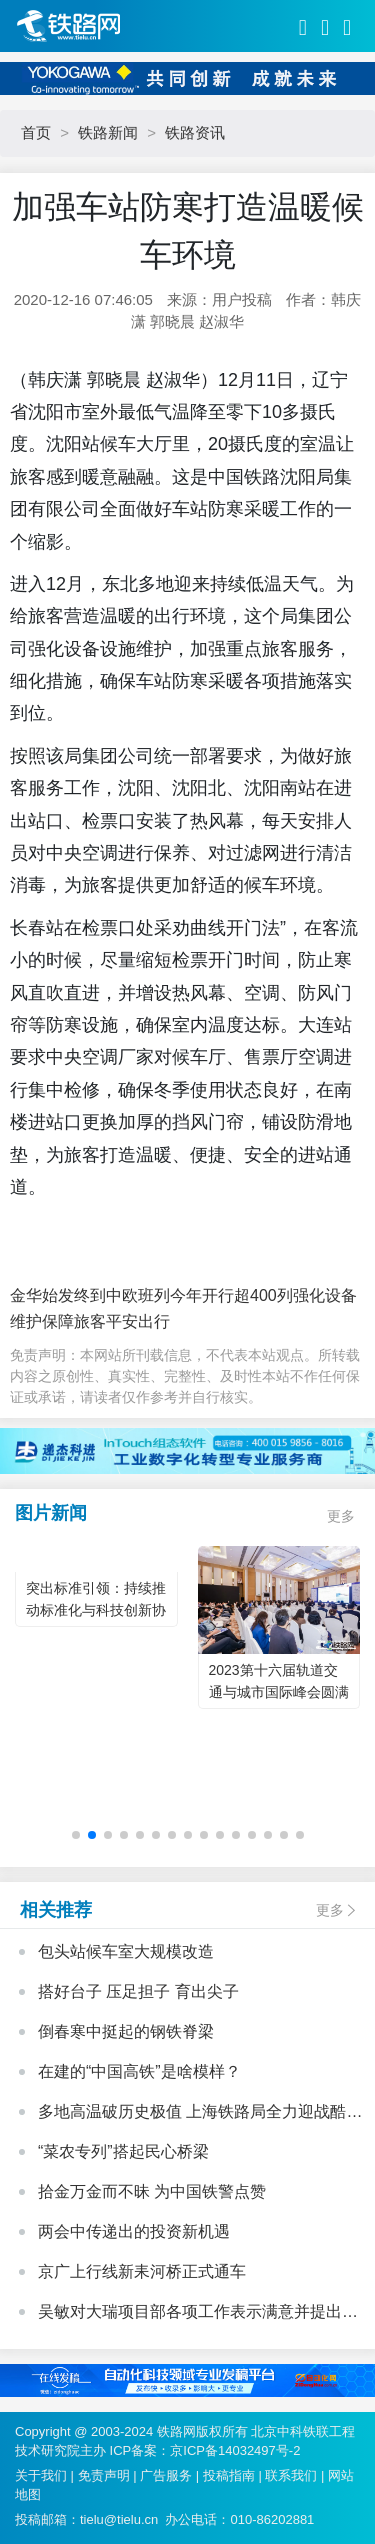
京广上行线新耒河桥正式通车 (142, 2271)
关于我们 (41, 2475)
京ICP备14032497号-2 (235, 2450)
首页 (36, 132)
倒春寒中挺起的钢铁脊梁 (126, 2031)
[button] (76, 1835)
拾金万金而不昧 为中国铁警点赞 (152, 2191)
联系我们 (291, 2475)
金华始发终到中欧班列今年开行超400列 (151, 1295)
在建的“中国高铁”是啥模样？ (139, 2071)
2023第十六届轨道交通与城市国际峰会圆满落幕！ (279, 1692)
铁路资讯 (195, 132)
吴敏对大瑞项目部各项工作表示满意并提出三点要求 (198, 2314)
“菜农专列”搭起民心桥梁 (123, 2151)
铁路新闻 (108, 132)
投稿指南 (229, 2475)
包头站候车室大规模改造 (126, 1951)
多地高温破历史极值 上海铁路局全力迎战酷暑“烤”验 (192, 2114)
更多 (341, 1516)
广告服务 (166, 2475)
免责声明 (104, 2475)
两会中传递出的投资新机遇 (134, 2231)
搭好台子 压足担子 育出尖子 (138, 1991)
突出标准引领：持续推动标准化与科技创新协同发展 (96, 1610)
